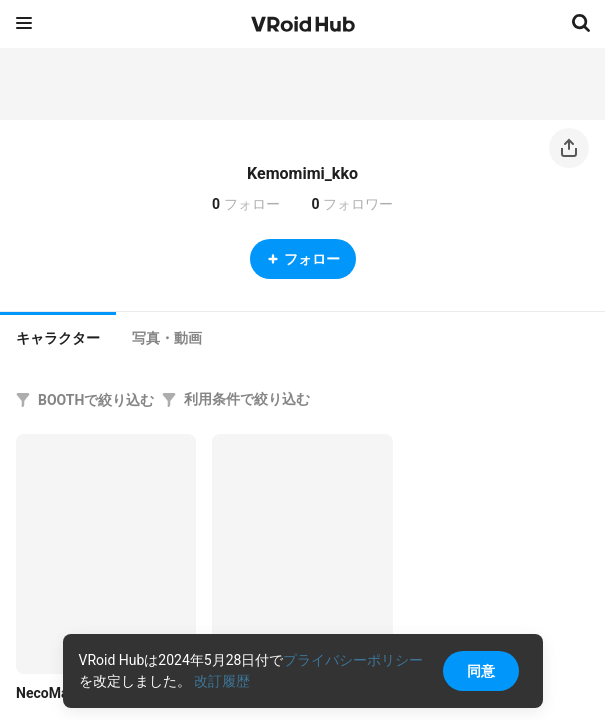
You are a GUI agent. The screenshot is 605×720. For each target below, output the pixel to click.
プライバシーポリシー (353, 660)
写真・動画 (167, 338)
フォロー (303, 259)
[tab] (58, 336)
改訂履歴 (222, 681)
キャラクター (58, 338)
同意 (481, 671)
